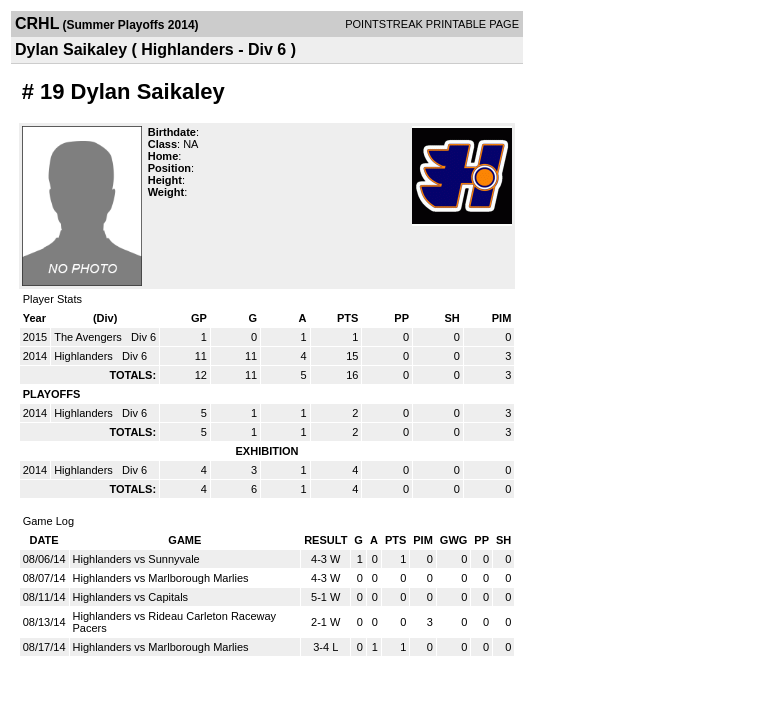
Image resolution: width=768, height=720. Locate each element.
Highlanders (85, 356)
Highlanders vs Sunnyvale (136, 559)
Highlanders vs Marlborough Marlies (161, 578)
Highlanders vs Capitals (131, 597)
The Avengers (89, 337)
